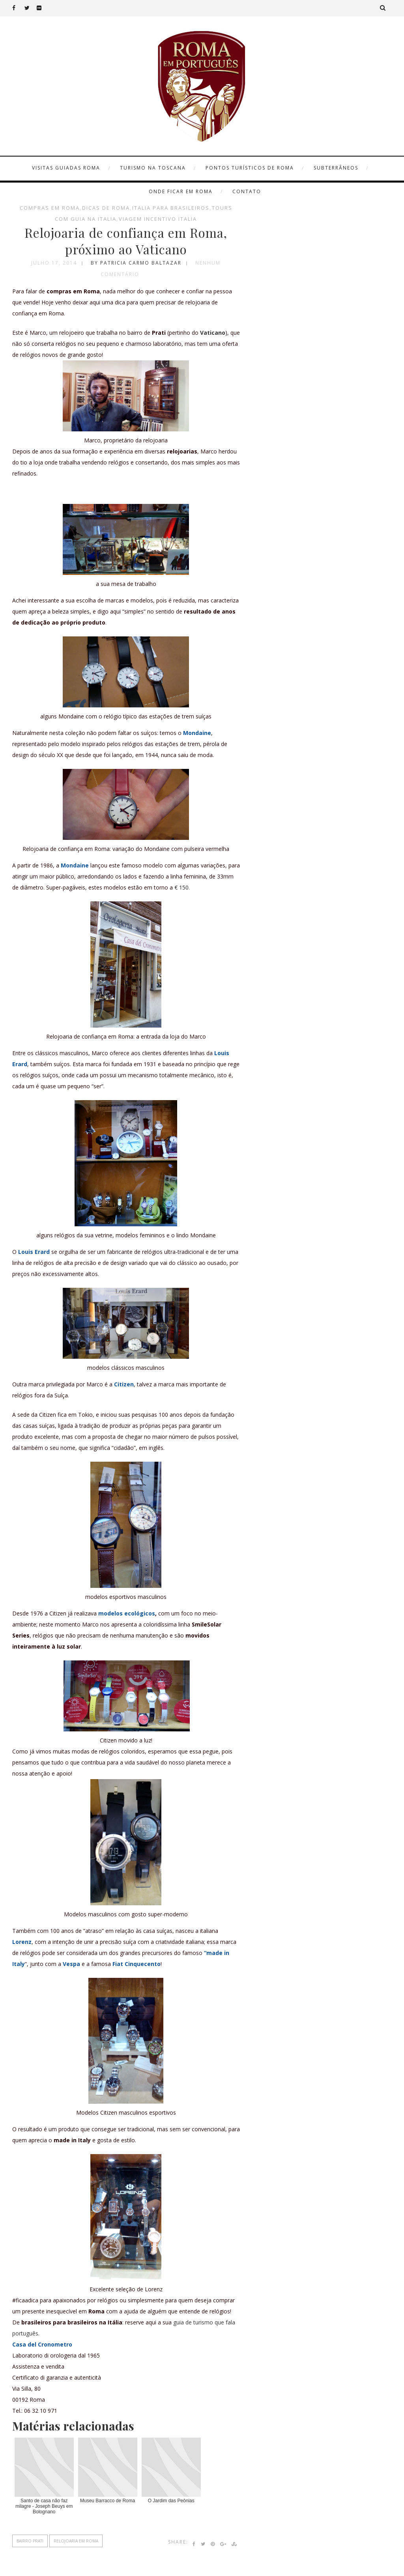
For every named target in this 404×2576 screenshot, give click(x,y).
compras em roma (50, 207)
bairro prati (30, 2541)
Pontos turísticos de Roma (250, 167)
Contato (246, 191)
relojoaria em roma (76, 2541)
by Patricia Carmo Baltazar (136, 262)
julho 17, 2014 (54, 262)
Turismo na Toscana (153, 167)
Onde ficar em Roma (181, 191)
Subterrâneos (336, 167)
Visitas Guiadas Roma (66, 167)
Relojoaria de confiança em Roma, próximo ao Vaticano (125, 240)
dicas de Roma (106, 207)
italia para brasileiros (170, 207)
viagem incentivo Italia (158, 218)
